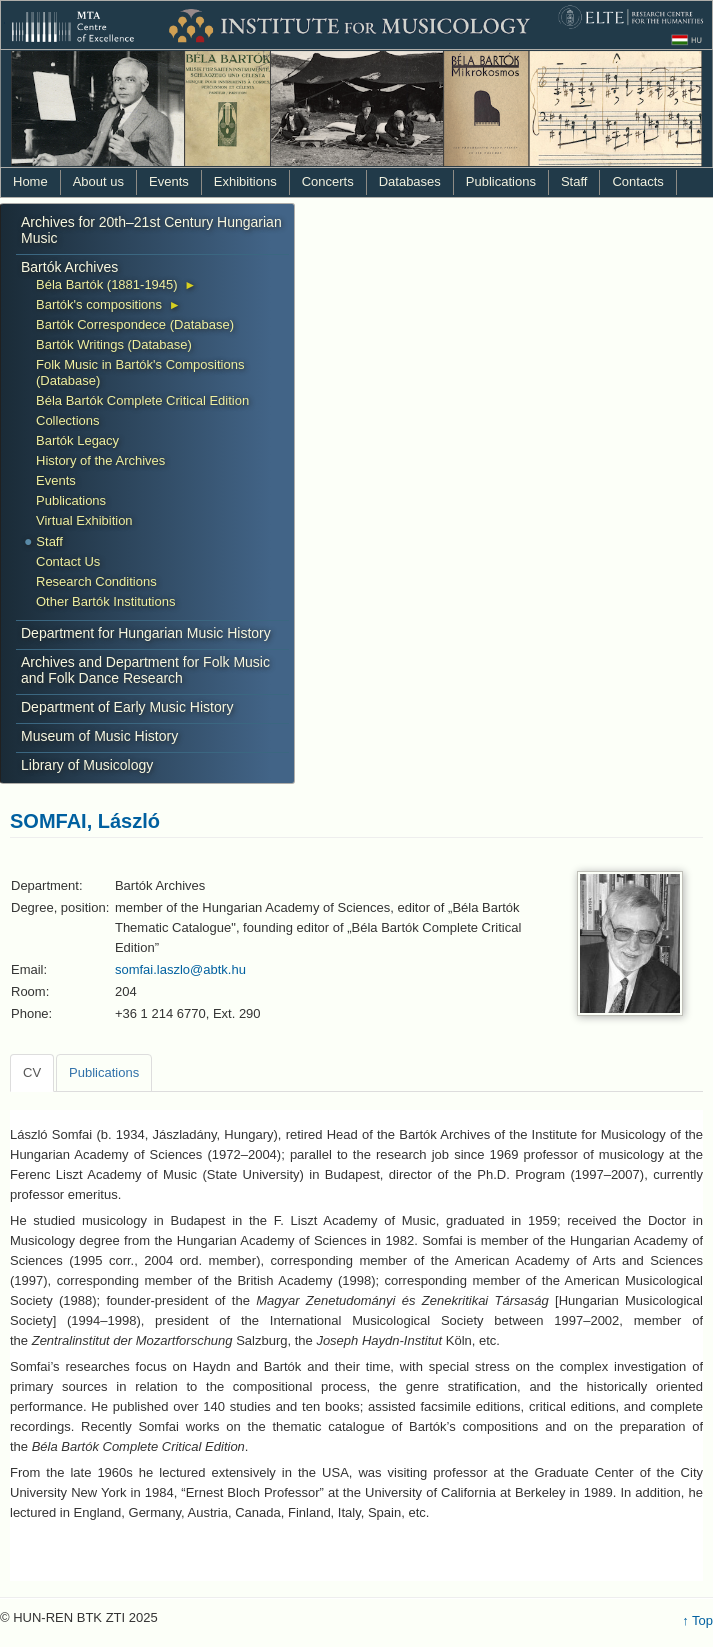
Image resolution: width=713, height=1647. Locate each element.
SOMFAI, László (85, 821)
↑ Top (697, 1620)
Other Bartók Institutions (105, 601)
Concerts (328, 181)
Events (169, 181)
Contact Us (68, 561)
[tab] (32, 1073)
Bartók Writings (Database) (114, 344)
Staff (574, 181)
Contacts (637, 181)
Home (30, 181)
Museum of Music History (99, 736)
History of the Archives (100, 460)
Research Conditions (96, 581)
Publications (501, 181)
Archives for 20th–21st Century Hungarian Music (151, 230)
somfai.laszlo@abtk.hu (180, 969)
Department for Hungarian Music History (146, 633)
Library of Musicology (87, 765)
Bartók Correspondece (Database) (135, 324)
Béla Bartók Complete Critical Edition (142, 400)
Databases (410, 181)
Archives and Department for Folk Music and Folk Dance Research (145, 670)
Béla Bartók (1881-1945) (107, 284)
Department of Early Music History (127, 707)
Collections (68, 420)
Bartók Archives (69, 267)
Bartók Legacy (77, 440)
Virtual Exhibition (84, 520)
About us (98, 181)
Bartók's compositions (99, 304)
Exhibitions (245, 181)
